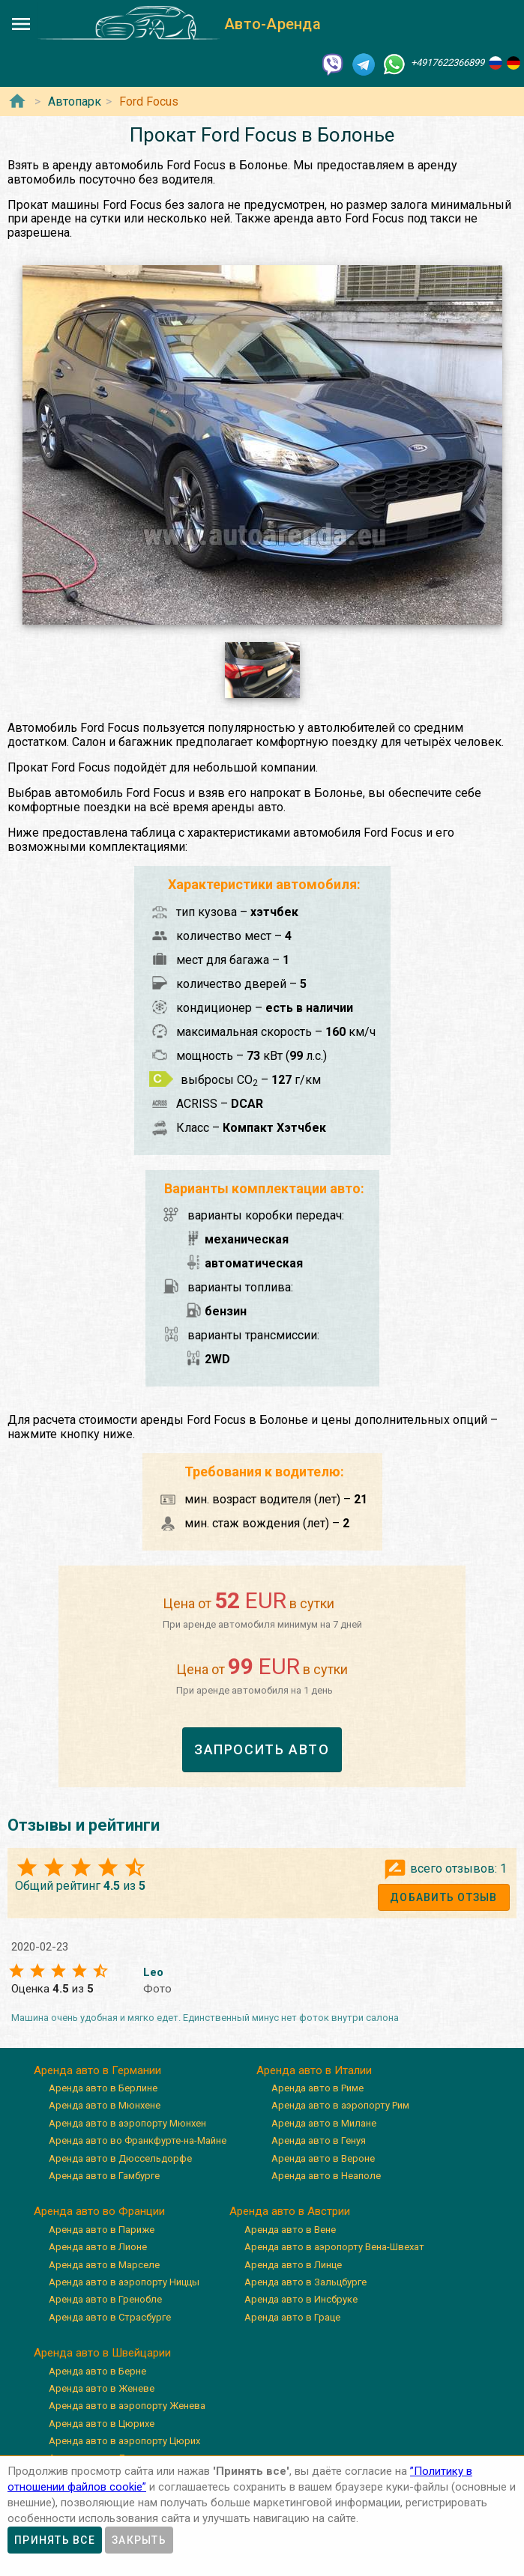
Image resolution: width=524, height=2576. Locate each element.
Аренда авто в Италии (314, 2070)
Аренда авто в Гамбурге (104, 2175)
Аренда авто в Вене (290, 2229)
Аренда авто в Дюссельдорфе (120, 2158)
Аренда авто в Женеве (101, 2388)
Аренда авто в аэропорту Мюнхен (127, 2123)
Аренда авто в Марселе (104, 2264)
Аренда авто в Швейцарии (102, 2353)
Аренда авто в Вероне (323, 2158)
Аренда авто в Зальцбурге (305, 2282)
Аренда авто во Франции (99, 2211)
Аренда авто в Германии (97, 2070)
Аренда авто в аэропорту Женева (127, 2405)
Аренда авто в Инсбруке (301, 2299)
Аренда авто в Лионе (98, 2246)
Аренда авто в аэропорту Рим (340, 2105)
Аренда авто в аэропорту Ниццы (124, 2282)
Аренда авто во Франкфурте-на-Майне (137, 2140)
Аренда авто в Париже (101, 2229)
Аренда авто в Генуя (318, 2140)
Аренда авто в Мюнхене (104, 2105)
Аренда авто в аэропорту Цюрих (124, 2440)
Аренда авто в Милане (323, 2123)
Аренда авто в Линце (293, 2264)
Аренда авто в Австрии (289, 2211)
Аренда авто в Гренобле (105, 2299)
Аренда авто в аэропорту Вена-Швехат (334, 2246)
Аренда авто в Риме (317, 2088)
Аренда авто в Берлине (103, 2088)
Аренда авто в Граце (292, 2317)
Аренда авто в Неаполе (326, 2175)
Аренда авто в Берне (97, 2371)
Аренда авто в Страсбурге (110, 2317)
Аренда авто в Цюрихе (101, 2423)
